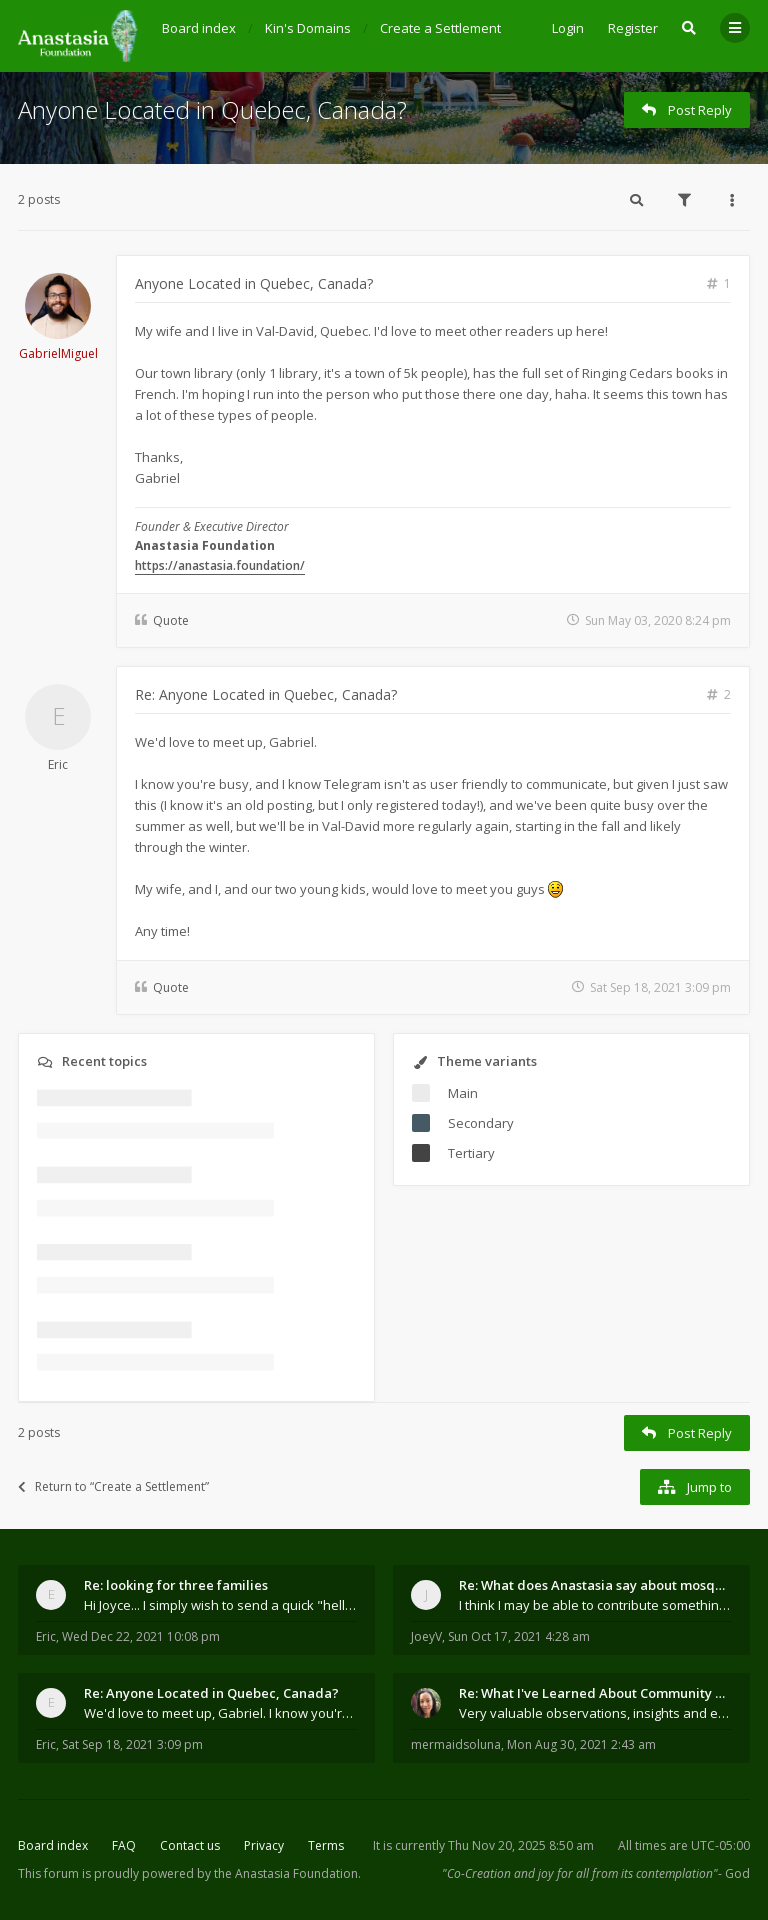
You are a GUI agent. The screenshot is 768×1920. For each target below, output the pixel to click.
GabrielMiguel (58, 353)
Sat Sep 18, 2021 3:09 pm (132, 1744)
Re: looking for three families (176, 1585)
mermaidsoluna (456, 1744)
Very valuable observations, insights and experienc (595, 1713)
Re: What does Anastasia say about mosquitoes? (595, 1585)
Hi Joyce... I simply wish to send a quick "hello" (220, 1605)
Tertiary (471, 1153)
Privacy (264, 1845)
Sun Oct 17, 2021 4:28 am (519, 1636)
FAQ (124, 1845)
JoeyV (426, 1636)
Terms (326, 1845)
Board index (53, 1845)
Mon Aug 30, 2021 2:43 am (581, 1744)
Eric (58, 764)
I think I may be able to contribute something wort (595, 1605)
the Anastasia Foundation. (287, 1873)
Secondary (481, 1123)
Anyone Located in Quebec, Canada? (212, 109)
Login (568, 28)
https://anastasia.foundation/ (220, 565)
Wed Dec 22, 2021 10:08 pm (141, 1636)
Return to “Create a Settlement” (113, 1486)
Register (633, 28)
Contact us (190, 1845)
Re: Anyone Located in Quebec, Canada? (266, 694)
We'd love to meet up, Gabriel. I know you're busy (220, 1713)
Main (463, 1093)
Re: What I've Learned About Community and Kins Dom (595, 1693)
